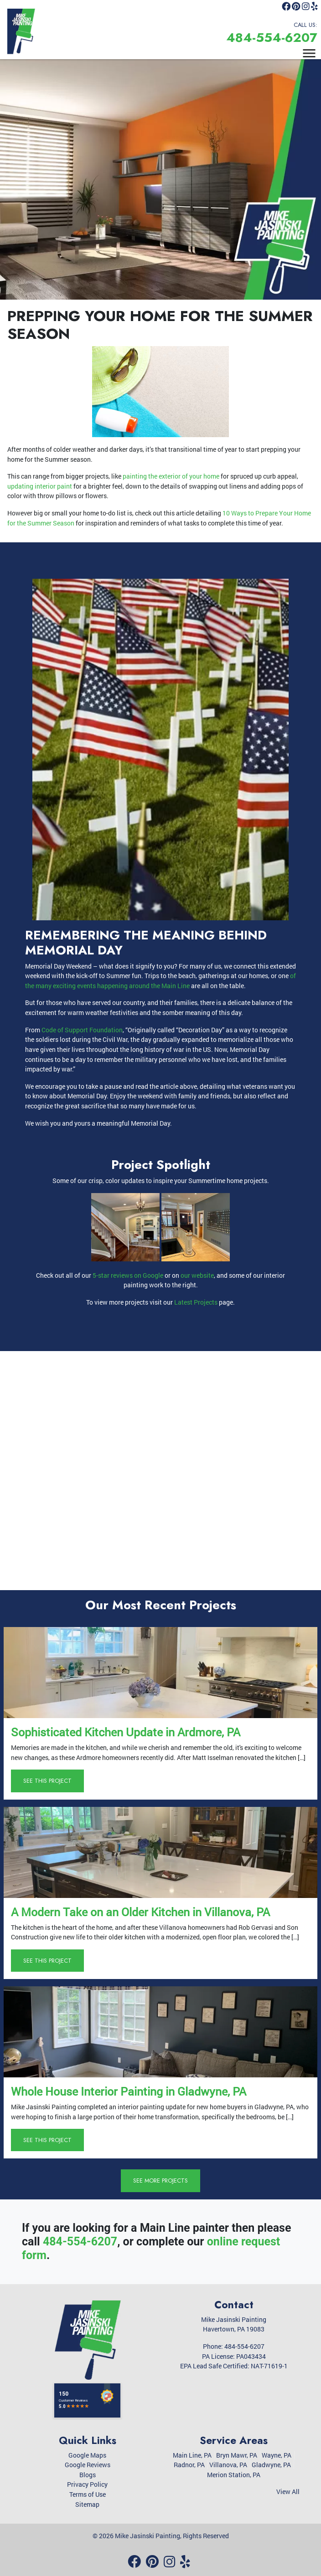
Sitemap (87, 2504)
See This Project (47, 1780)
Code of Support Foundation (82, 1029)
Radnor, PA (189, 2464)
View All (288, 2491)
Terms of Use (87, 2494)
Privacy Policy (87, 2484)
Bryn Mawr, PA (236, 2455)
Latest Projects (195, 1302)
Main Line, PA (192, 2455)
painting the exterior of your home (171, 476)
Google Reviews (87, 2464)
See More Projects (160, 2180)
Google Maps (87, 2455)
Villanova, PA (228, 2464)
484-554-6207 (271, 37)
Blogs (87, 2474)
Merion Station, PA (233, 2474)
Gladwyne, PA (271, 2464)
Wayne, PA (276, 2455)
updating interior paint (39, 486)
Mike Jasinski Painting (147, 2535)
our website (197, 1275)
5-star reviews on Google (128, 1275)
